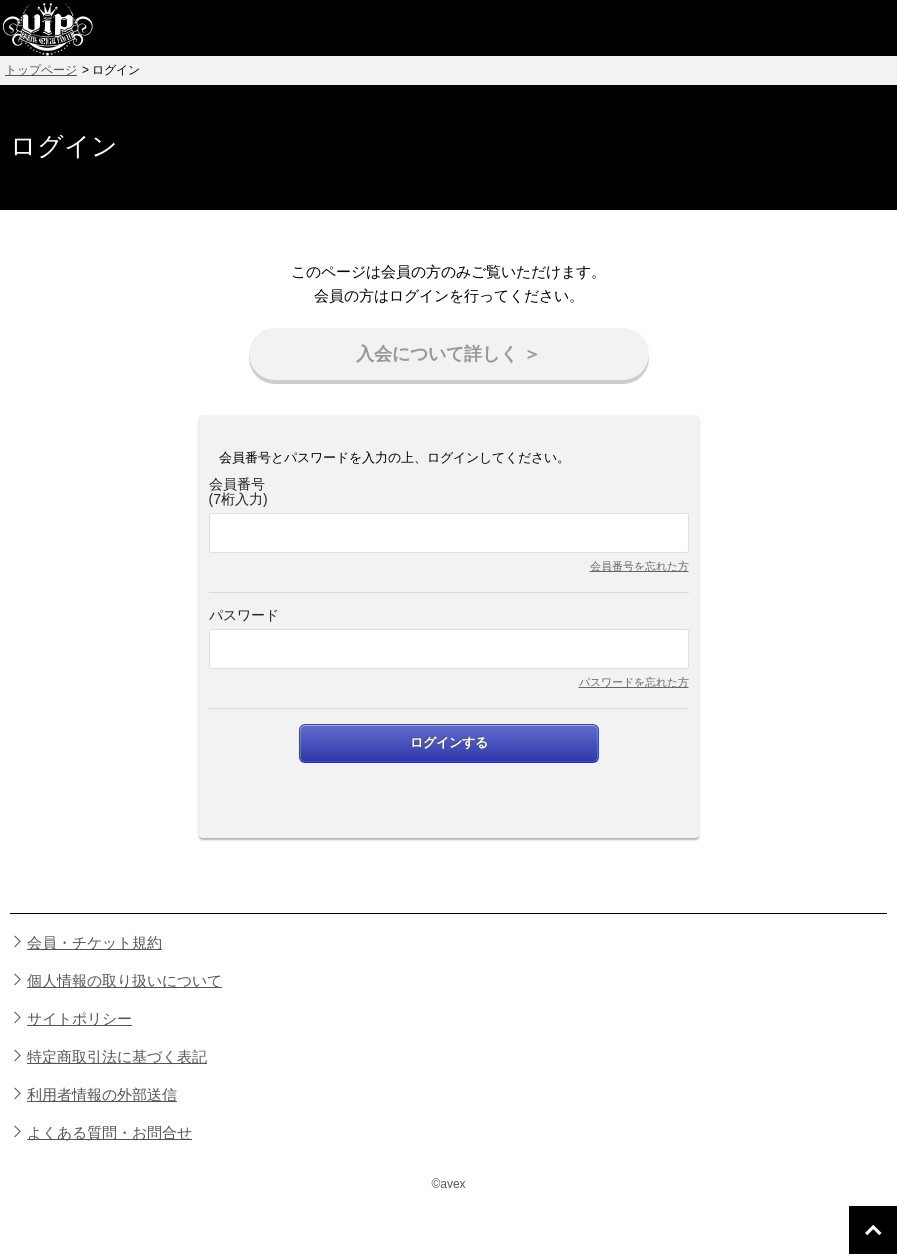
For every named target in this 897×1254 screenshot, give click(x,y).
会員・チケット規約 (94, 942)
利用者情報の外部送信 (102, 1094)
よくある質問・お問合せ (109, 1132)
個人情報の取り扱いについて (124, 980)
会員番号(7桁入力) (238, 492)
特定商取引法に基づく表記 (117, 1056)
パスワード (244, 615)
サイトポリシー (79, 1018)
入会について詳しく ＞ (448, 354)
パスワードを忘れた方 (634, 682)
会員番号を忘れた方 (639, 566)
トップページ (41, 70)
